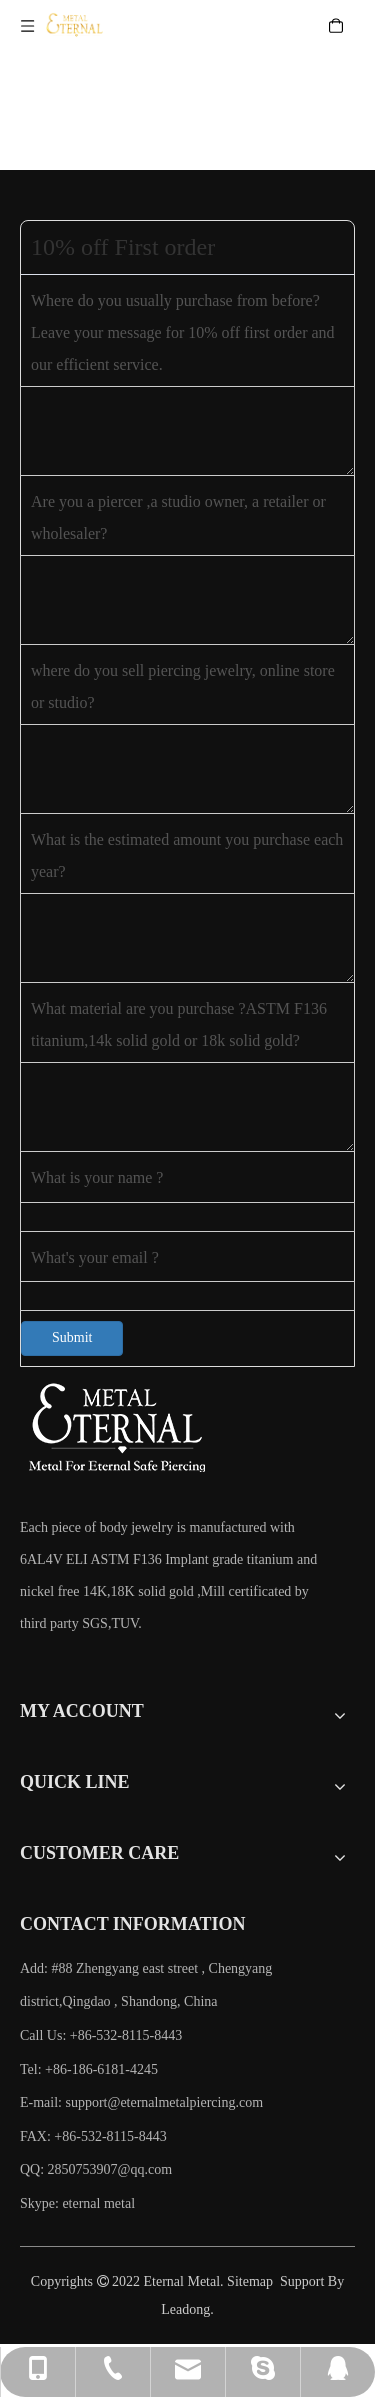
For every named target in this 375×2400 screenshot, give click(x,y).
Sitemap (250, 2281)
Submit (72, 1337)
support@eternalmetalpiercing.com (165, 2102)
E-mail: (141, 2102)
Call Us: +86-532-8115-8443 (101, 2035)
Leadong (185, 2309)
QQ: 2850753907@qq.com (96, 2169)
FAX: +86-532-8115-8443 (93, 2136)
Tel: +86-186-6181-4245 (89, 2069)
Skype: (41, 2203)
